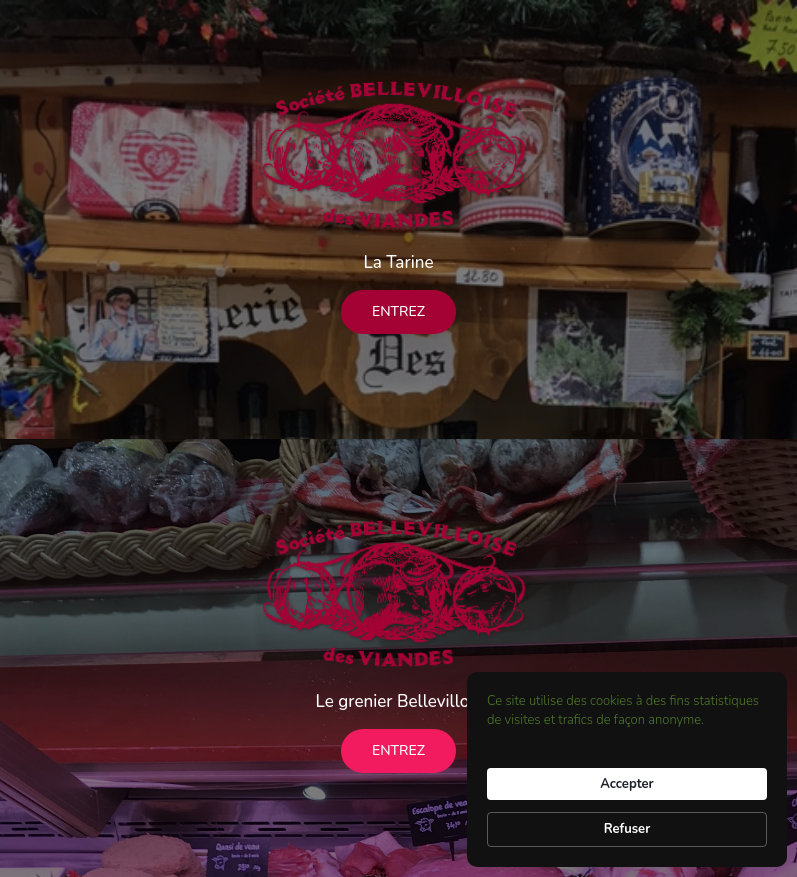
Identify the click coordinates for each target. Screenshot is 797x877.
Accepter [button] (626, 784)
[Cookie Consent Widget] (627, 769)
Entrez (398, 311)
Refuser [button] (627, 829)
